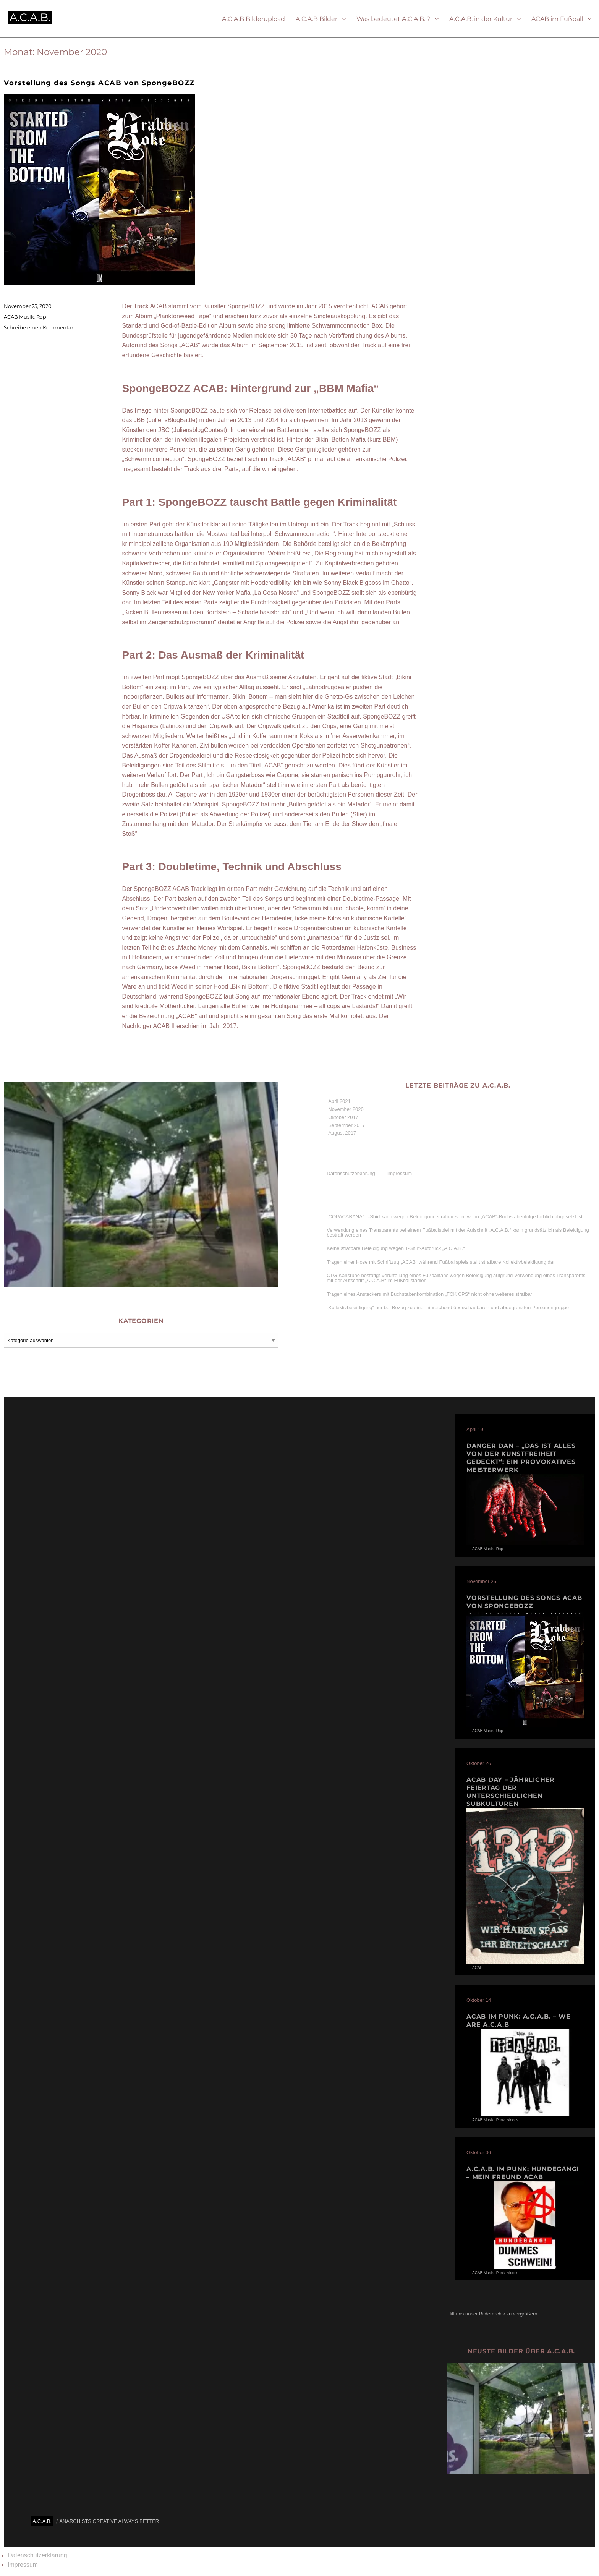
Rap (41, 317)
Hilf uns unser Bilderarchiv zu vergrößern (492, 2314)
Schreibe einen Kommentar (38, 327)
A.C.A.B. (30, 17)
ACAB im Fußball (557, 19)
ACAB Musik (19, 317)
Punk (500, 2120)
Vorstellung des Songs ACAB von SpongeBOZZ (99, 83)
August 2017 (342, 1133)
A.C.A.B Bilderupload (253, 19)
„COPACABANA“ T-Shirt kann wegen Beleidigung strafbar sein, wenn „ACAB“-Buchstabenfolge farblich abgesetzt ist (454, 1216)
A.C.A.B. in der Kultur (480, 19)
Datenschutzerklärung (351, 1173)
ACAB (477, 1968)
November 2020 (346, 1109)
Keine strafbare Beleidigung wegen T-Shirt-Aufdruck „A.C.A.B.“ (396, 1248)
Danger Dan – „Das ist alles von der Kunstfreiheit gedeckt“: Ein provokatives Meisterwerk (521, 1457)
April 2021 (339, 1101)
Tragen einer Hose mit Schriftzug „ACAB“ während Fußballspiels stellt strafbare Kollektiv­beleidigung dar (441, 1262)
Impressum (399, 1173)
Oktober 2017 (343, 1117)
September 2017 (346, 1125)
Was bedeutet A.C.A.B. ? (393, 19)
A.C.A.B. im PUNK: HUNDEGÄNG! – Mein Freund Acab (522, 2173)
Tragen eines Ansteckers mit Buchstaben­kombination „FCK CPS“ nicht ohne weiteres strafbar (429, 1294)
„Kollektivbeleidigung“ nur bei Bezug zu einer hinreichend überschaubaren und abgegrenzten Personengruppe (448, 1307)
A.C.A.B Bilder (316, 19)
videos (512, 2120)
